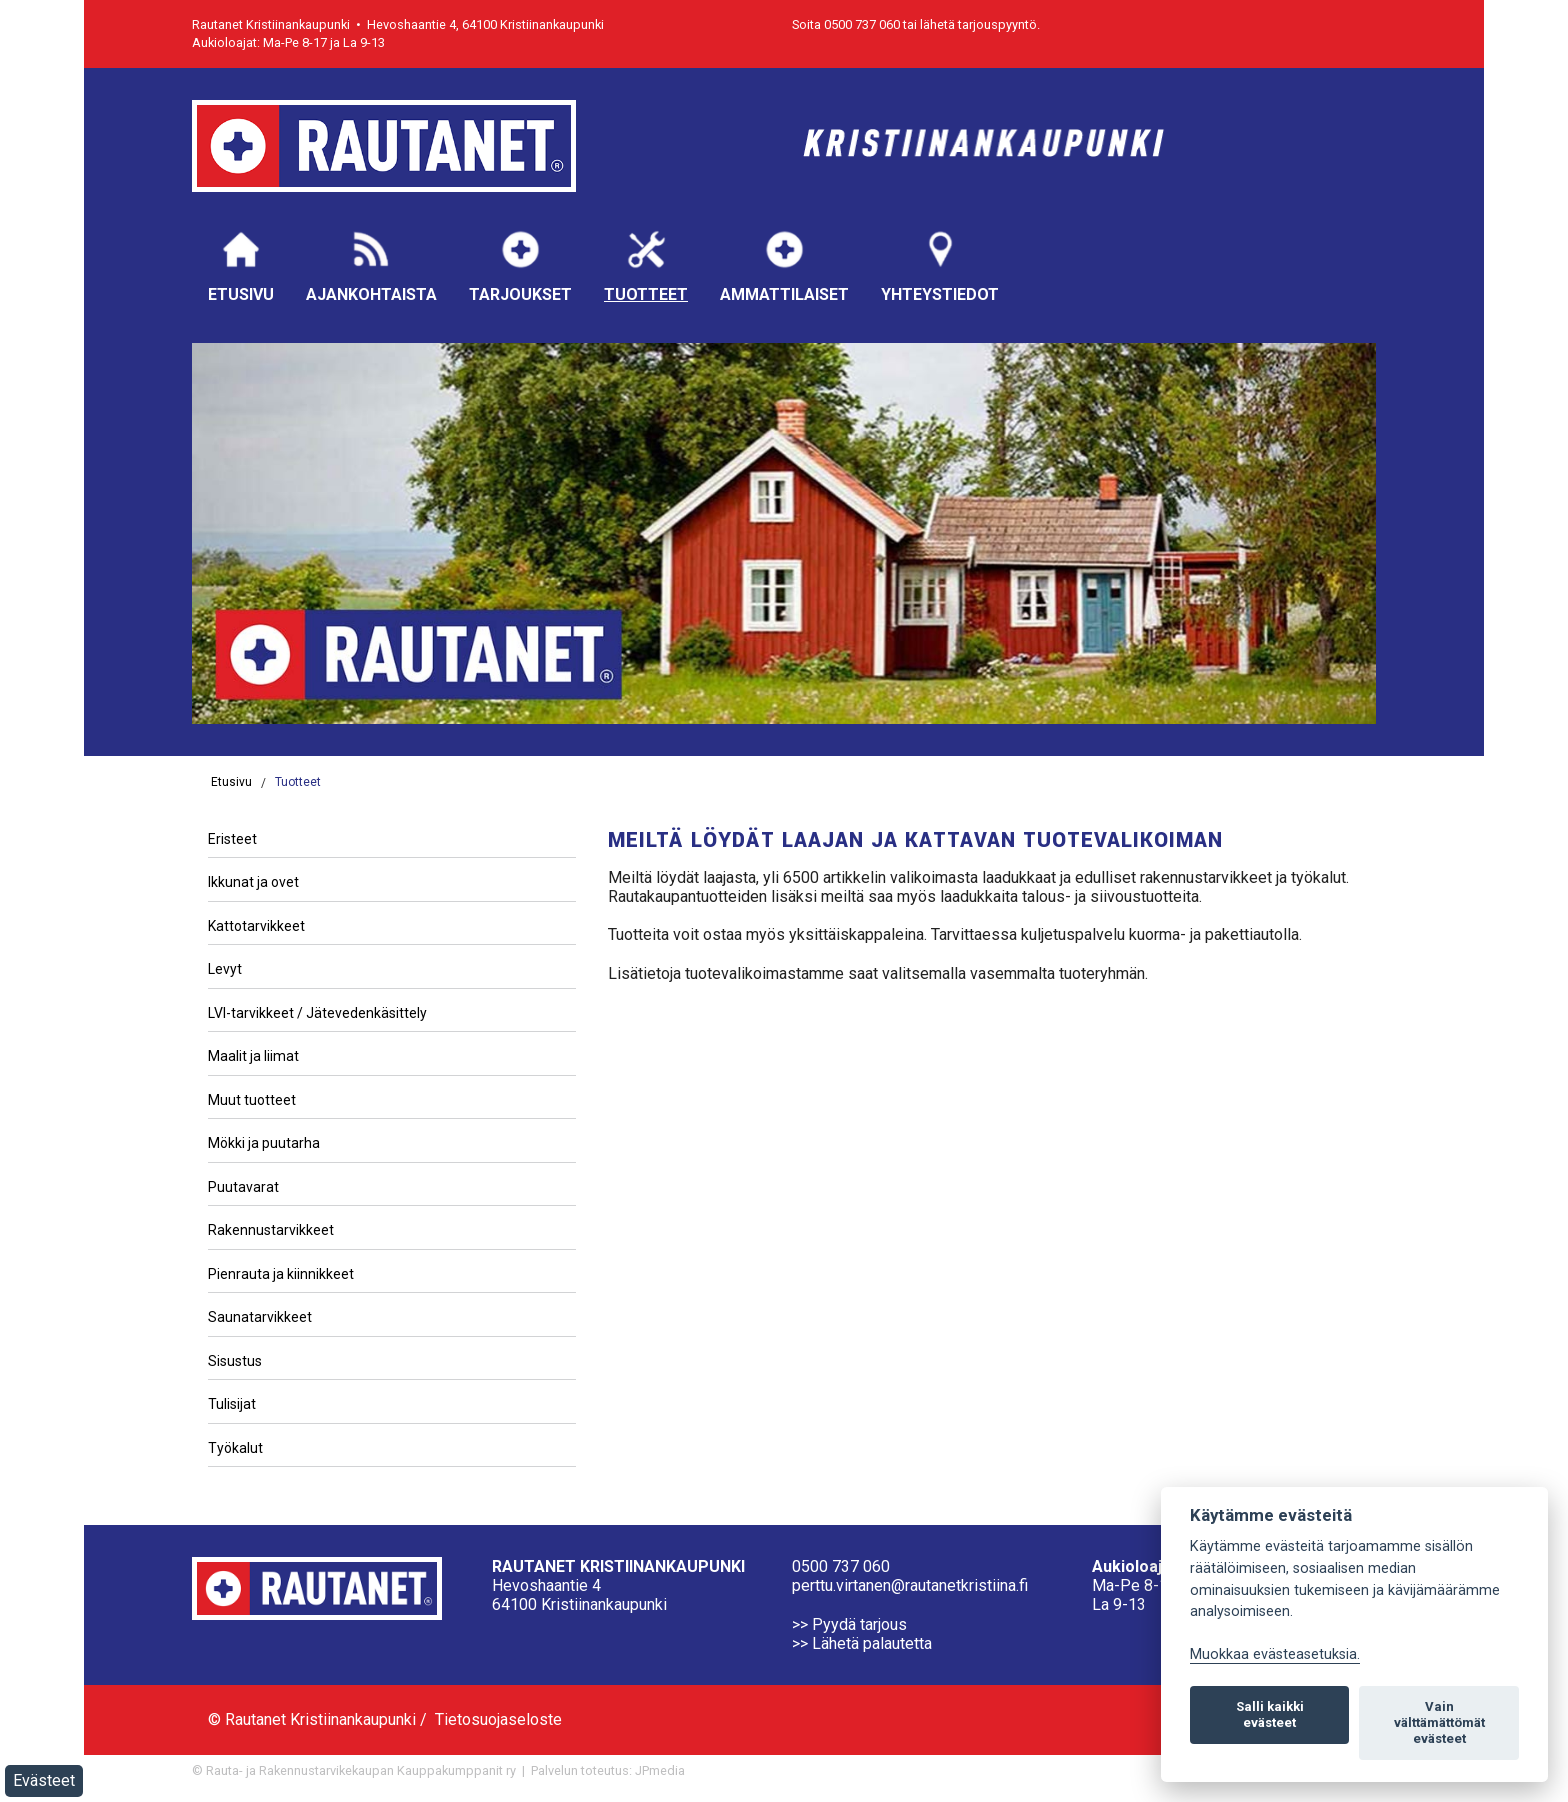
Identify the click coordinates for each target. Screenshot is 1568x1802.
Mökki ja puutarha (264, 1143)
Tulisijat (232, 1404)
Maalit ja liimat (253, 1056)
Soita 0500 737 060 (846, 24)
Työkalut (235, 1448)
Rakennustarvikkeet (271, 1230)
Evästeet (44, 1780)
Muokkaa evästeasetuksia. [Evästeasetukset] (1275, 1654)
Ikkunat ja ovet (253, 882)
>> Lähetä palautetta (862, 1643)
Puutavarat (243, 1187)
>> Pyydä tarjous (849, 1624)
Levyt (225, 969)
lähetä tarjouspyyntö (978, 24)
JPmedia (660, 1770)
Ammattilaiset (784, 265)
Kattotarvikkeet (256, 926)
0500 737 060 (841, 1566)
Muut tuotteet (252, 1100)
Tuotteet (646, 265)
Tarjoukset (520, 265)
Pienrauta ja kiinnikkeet (281, 1274)
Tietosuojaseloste (498, 1719)
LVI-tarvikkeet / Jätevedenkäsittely (317, 1013)
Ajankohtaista (371, 265)
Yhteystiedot (940, 265)
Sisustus (235, 1361)
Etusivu (241, 265)
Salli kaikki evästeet (1270, 1714)
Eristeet (232, 839)
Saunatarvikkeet (260, 1317)
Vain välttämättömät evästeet (1439, 1722)
